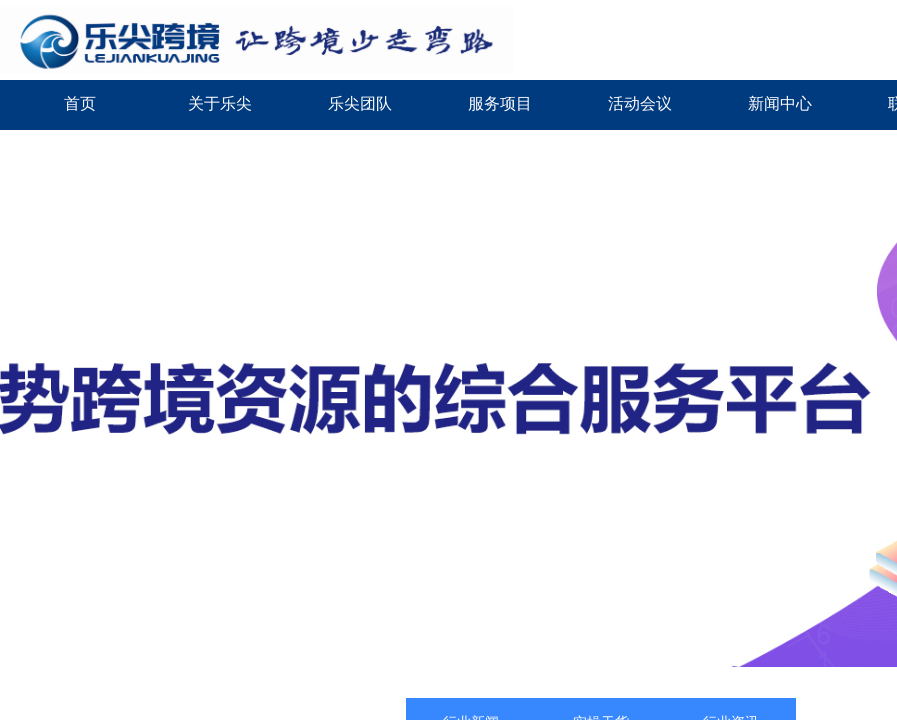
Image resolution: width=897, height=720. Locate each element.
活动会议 (640, 103)
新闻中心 (780, 103)
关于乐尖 (220, 103)
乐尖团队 (360, 103)
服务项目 (500, 103)
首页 (80, 103)
